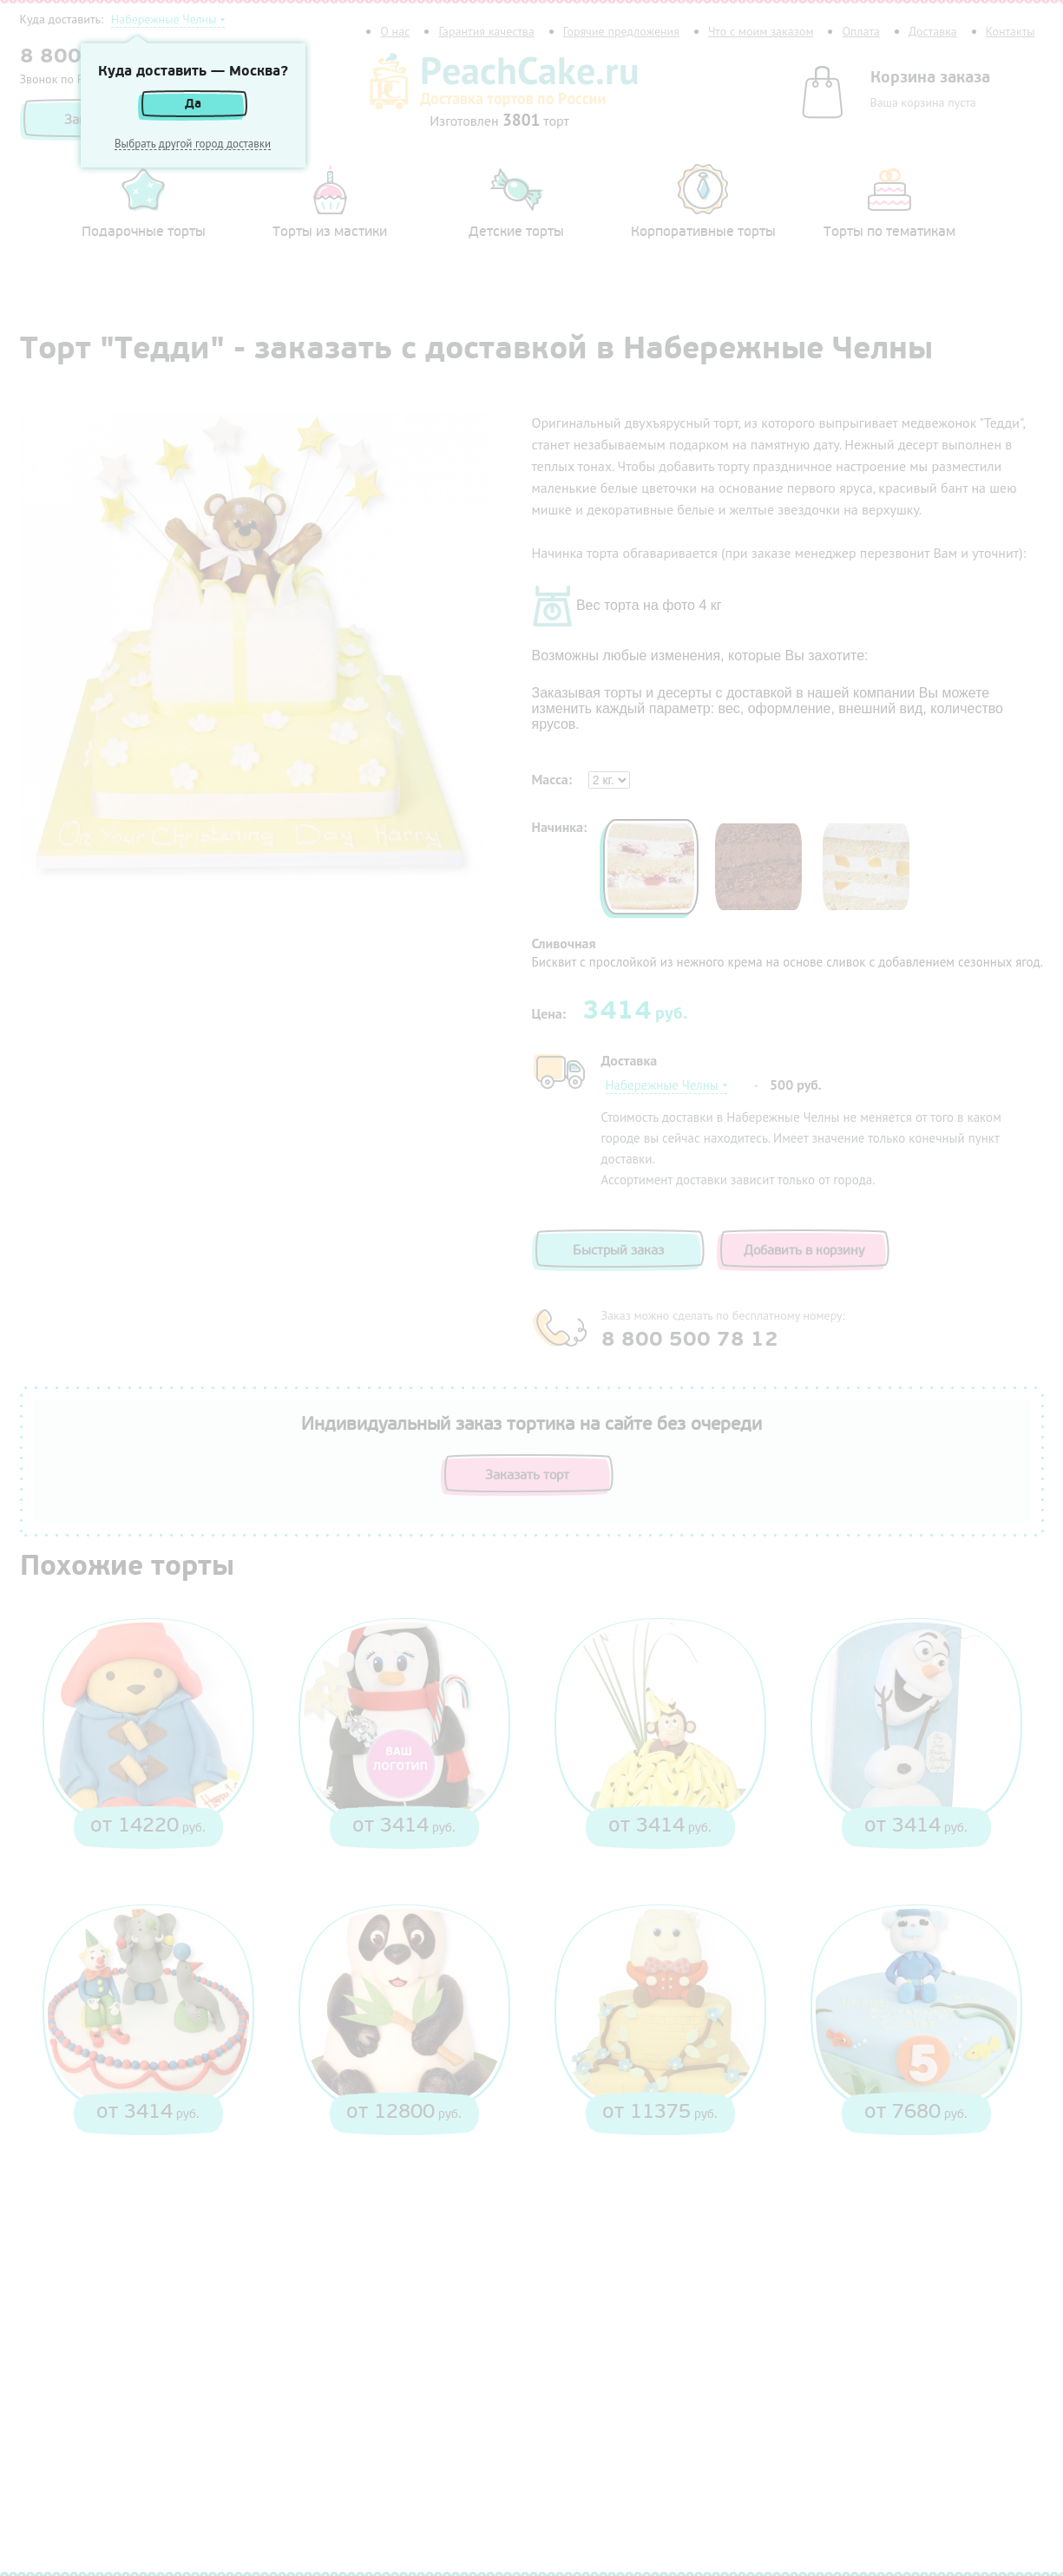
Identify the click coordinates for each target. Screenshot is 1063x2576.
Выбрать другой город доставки (193, 144)
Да (193, 103)
